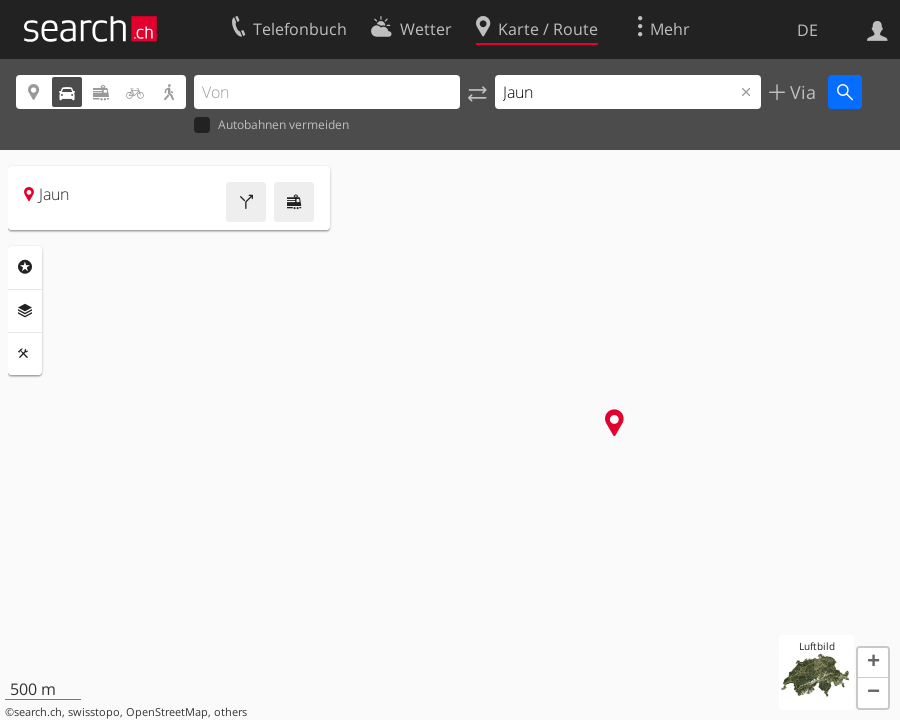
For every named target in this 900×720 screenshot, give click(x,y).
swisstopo (94, 712)
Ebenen (25, 311)
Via (800, 92)
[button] (873, 663)
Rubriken (25, 267)
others (230, 712)
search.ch (38, 712)
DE (807, 30)
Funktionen (25, 354)
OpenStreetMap (167, 712)
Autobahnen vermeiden (271, 125)
